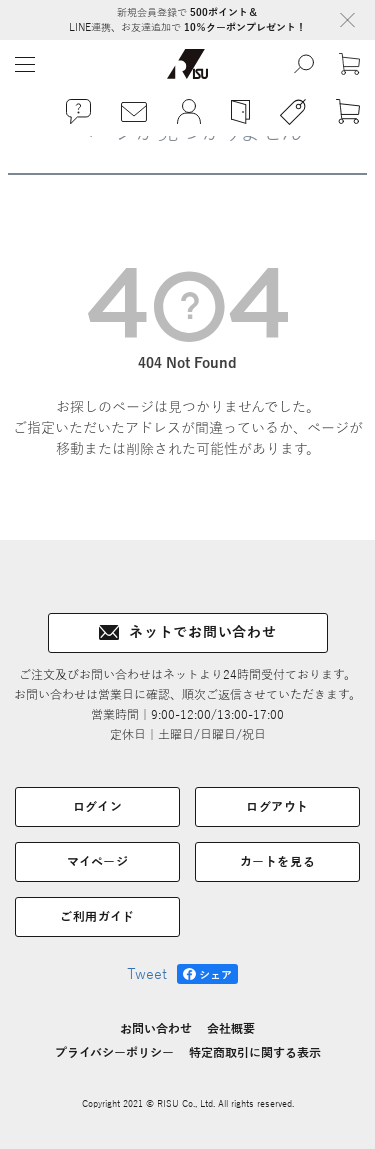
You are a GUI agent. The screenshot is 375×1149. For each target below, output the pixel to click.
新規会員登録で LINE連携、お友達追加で (187, 20)
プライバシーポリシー (114, 1053)
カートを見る (278, 862)
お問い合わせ (156, 1029)
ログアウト (277, 807)
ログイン (97, 807)
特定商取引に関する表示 (255, 1053)
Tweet (147, 974)
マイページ (98, 862)
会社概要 (231, 1029)
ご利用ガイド (97, 917)
